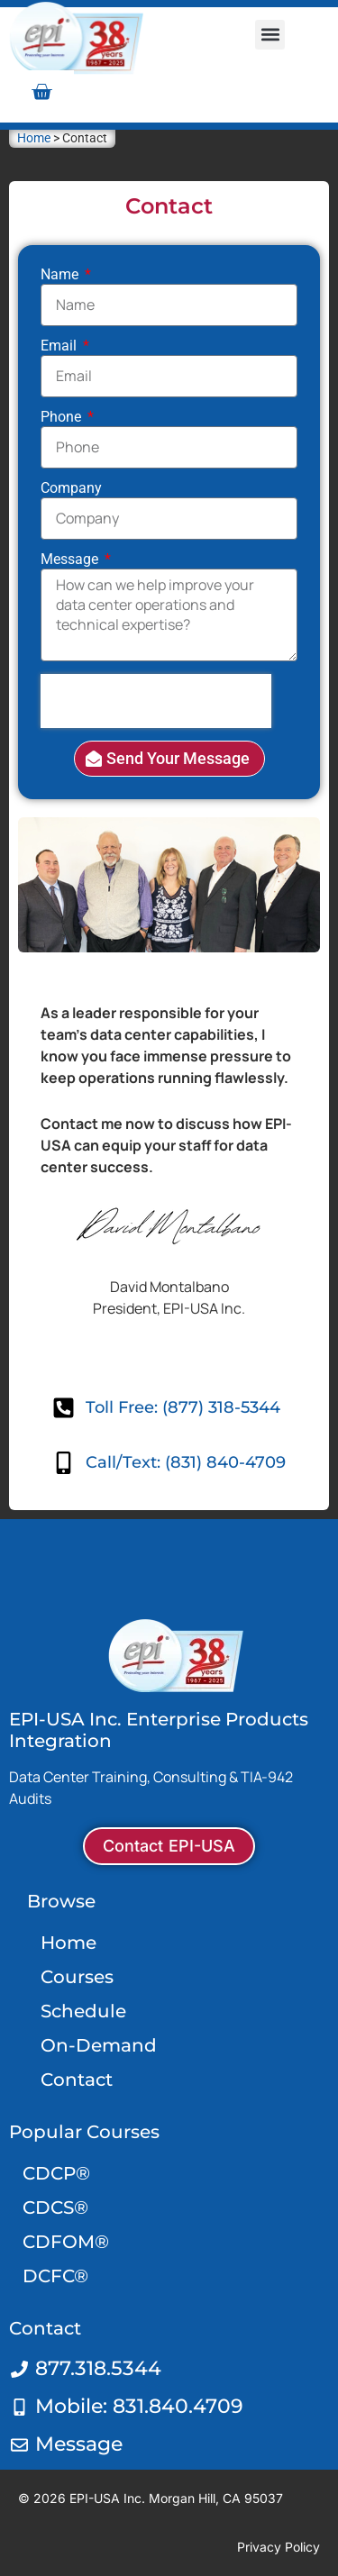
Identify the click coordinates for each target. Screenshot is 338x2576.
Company (71, 488)
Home (33, 138)
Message (71, 560)
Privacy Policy (278, 2546)
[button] (270, 35)
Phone (63, 417)
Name (61, 275)
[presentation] (156, 701)
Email (60, 346)
